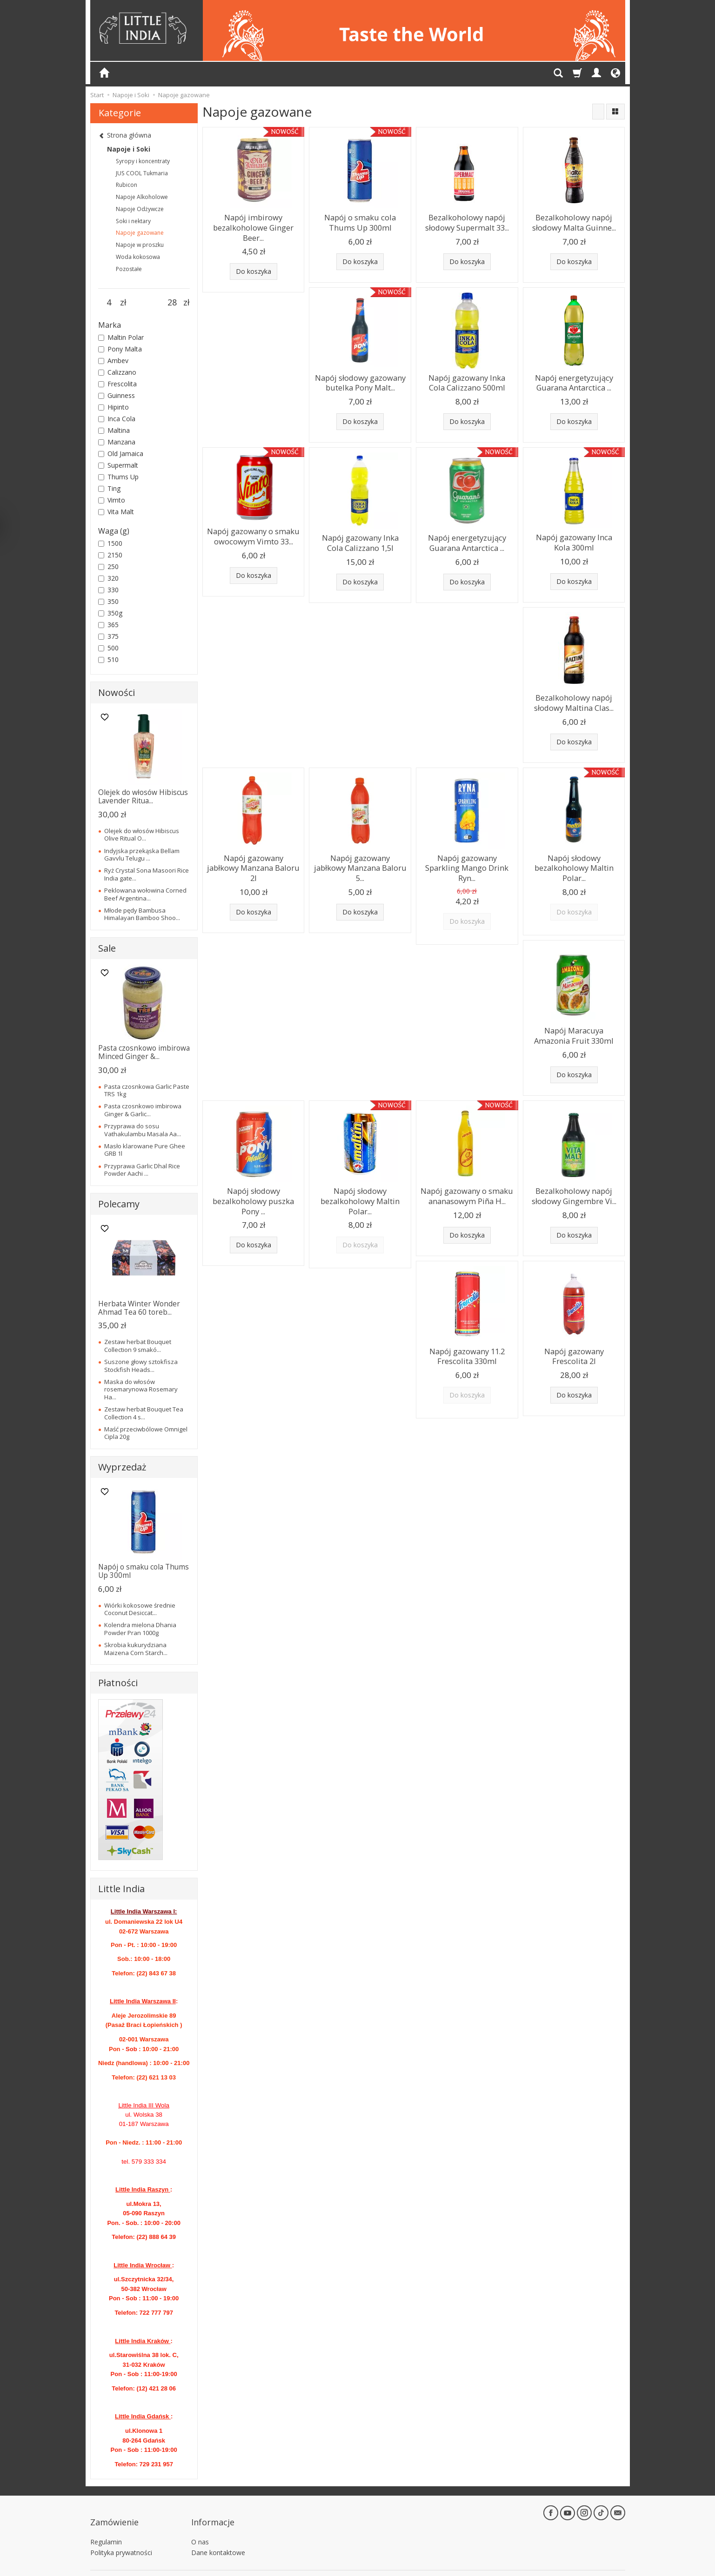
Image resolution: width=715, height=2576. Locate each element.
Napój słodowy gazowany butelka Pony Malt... (360, 378)
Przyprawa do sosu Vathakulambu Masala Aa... (142, 1130)
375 (108, 636)
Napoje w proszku (140, 245)
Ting (109, 488)
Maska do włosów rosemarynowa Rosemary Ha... (141, 1389)
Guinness (116, 395)
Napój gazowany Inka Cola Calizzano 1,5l (360, 535)
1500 (110, 543)
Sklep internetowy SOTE (594, 2566)
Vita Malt (116, 511)
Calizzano (117, 372)
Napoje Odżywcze (140, 209)
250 (108, 566)
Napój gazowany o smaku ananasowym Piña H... (467, 1174)
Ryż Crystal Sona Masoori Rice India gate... (146, 874)
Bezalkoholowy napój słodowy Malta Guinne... (574, 221)
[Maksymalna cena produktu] (172, 302)
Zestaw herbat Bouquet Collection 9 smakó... (137, 1345)
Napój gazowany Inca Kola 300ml (574, 534)
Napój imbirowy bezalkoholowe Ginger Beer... (253, 225)
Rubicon (126, 185)
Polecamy (119, 1204)
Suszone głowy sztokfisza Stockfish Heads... (141, 1365)
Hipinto (113, 407)
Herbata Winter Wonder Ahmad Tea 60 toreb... (139, 1308)
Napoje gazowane (140, 233)
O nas (200, 2528)
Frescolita (117, 383)
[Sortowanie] (598, 111)
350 (108, 601)
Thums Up (118, 476)
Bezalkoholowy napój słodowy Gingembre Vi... (574, 1174)
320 (108, 578)
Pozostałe (129, 269)
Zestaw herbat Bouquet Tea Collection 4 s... (143, 1413)
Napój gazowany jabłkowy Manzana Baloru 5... (360, 849)
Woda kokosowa (138, 257)
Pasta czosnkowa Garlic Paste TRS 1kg (146, 1090)
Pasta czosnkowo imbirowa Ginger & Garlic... (142, 1110)
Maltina (114, 430)
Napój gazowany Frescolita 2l (574, 1331)
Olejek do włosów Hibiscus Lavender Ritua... (143, 797)
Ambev (113, 360)
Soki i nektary (133, 221)
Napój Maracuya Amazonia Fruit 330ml (574, 1016)
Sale (107, 948)
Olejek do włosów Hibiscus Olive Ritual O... (141, 834)
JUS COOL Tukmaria (142, 173)
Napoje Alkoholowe (142, 197)
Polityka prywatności (121, 2539)
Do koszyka (253, 266)
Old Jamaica (120, 453)
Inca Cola (116, 418)
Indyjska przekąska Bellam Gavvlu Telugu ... (142, 854)
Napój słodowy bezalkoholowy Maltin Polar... (574, 853)
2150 (110, 554)
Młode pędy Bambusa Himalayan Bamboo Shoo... (142, 914)
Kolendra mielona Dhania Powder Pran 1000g (140, 1628)
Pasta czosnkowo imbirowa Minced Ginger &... (144, 1052)
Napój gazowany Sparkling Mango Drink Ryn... (467, 849)
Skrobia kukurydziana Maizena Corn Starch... (135, 1648)
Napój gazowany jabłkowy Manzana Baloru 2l (253, 849)
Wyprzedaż (122, 1467)
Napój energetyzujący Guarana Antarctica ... (574, 378)
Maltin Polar (121, 337)
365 (108, 624)
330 (108, 589)
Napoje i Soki (128, 149)
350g (110, 613)
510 (108, 659)
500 (108, 647)
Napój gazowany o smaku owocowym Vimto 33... (253, 528)
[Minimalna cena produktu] (109, 302)
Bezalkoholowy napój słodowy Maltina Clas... (573, 691)
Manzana (116, 441)
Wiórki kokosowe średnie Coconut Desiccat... (139, 1609)
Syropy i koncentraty (143, 161)
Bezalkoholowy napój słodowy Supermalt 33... (467, 221)
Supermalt (118, 465)
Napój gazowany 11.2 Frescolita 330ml (466, 1331)
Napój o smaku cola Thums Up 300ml (360, 221)
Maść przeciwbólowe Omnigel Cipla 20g (145, 1433)
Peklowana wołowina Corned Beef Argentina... (145, 894)
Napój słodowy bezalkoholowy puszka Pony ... (253, 1178)
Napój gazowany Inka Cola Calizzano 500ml (467, 378)
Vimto (111, 500)
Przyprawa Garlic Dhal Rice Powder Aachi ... (142, 1170)
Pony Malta (120, 348)
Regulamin (106, 2528)
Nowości (116, 692)
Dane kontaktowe (218, 2539)
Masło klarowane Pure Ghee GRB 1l (144, 1150)
